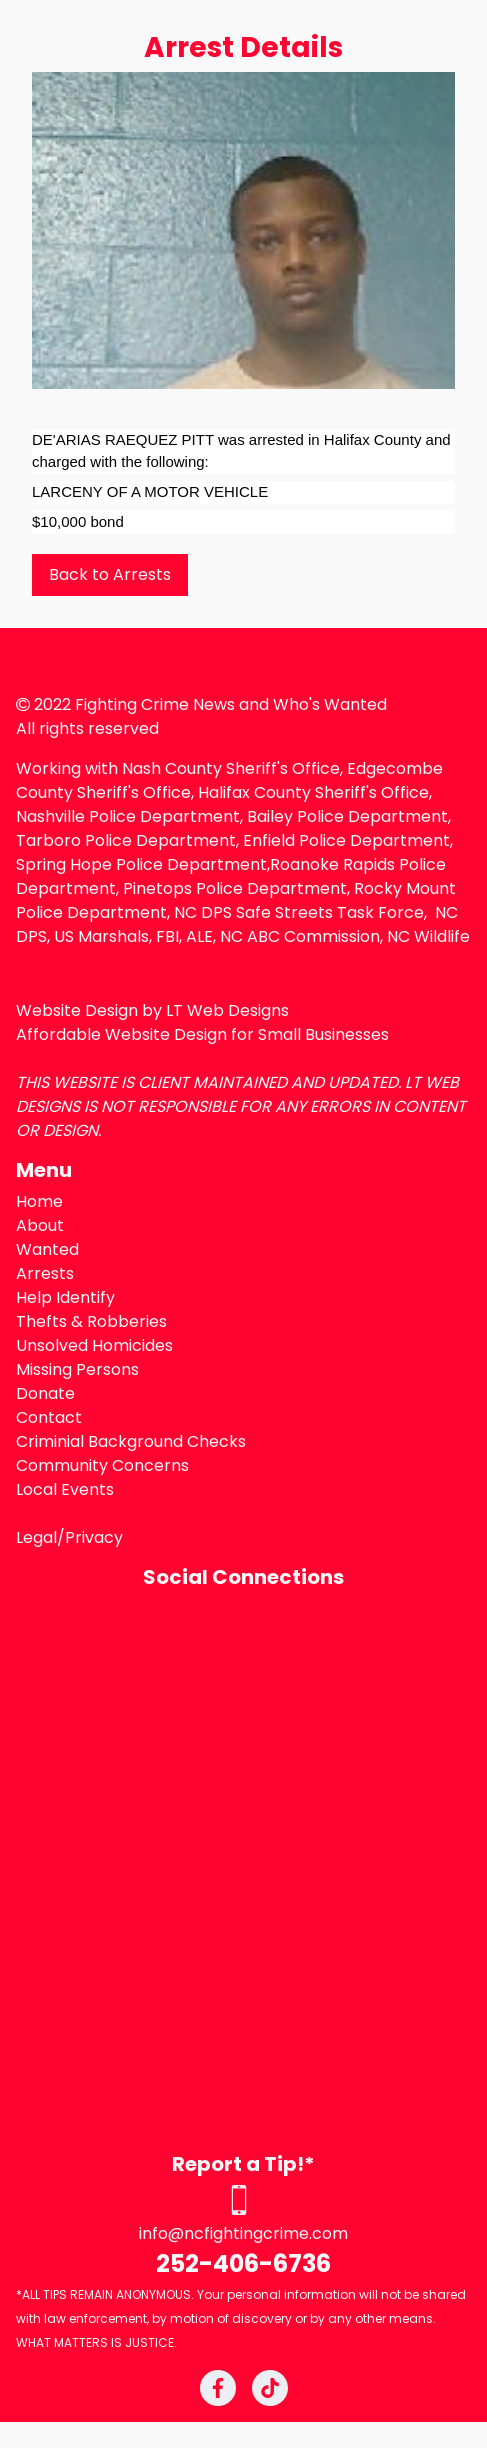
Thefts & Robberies (91, 1321)
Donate (45, 1393)
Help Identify (65, 1297)
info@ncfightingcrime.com (243, 2233)
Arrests (45, 1273)
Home (39, 1201)
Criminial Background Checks (131, 1441)
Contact (49, 1417)
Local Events (65, 1489)
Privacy (94, 1537)
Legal (36, 1537)
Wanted (47, 1249)
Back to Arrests (110, 574)
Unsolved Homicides (94, 1345)
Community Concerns (102, 1465)
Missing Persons (77, 1369)
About (40, 1225)
